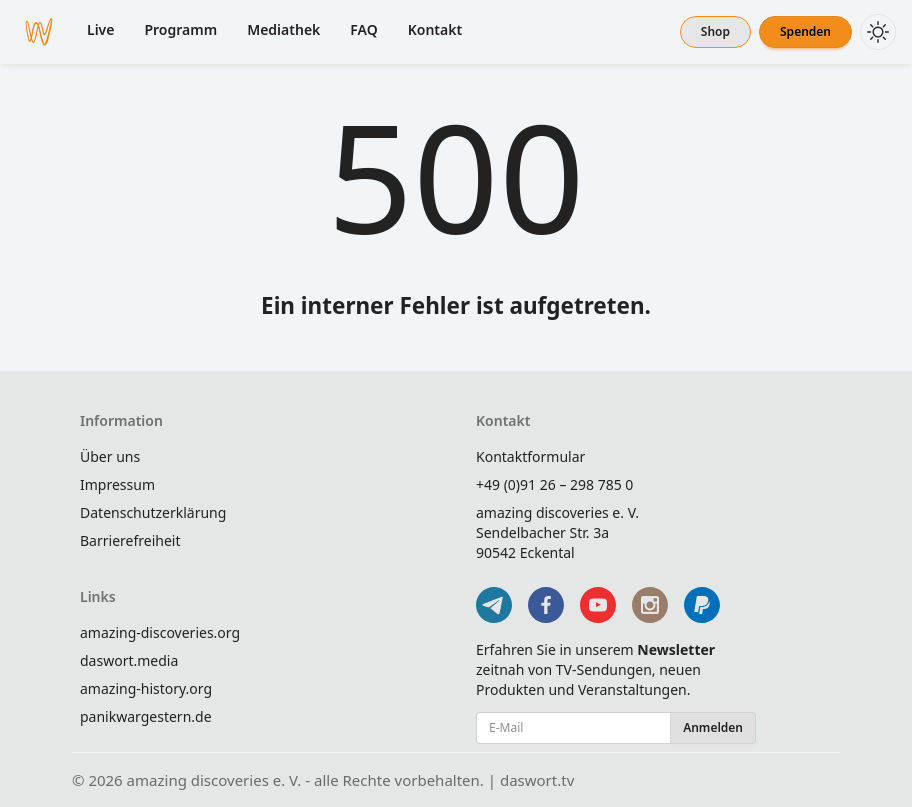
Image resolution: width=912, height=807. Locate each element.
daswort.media (129, 660)
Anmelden (713, 727)
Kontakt (435, 29)
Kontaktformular (530, 456)
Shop (715, 31)
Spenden (805, 31)
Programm (180, 29)
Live (100, 29)
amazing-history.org (146, 688)
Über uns (110, 456)
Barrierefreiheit (130, 540)
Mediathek (283, 29)
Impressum (117, 484)
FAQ (363, 29)
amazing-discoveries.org (160, 632)
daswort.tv (537, 780)
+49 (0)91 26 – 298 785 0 (554, 484)
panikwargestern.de (146, 716)
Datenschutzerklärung (153, 512)
